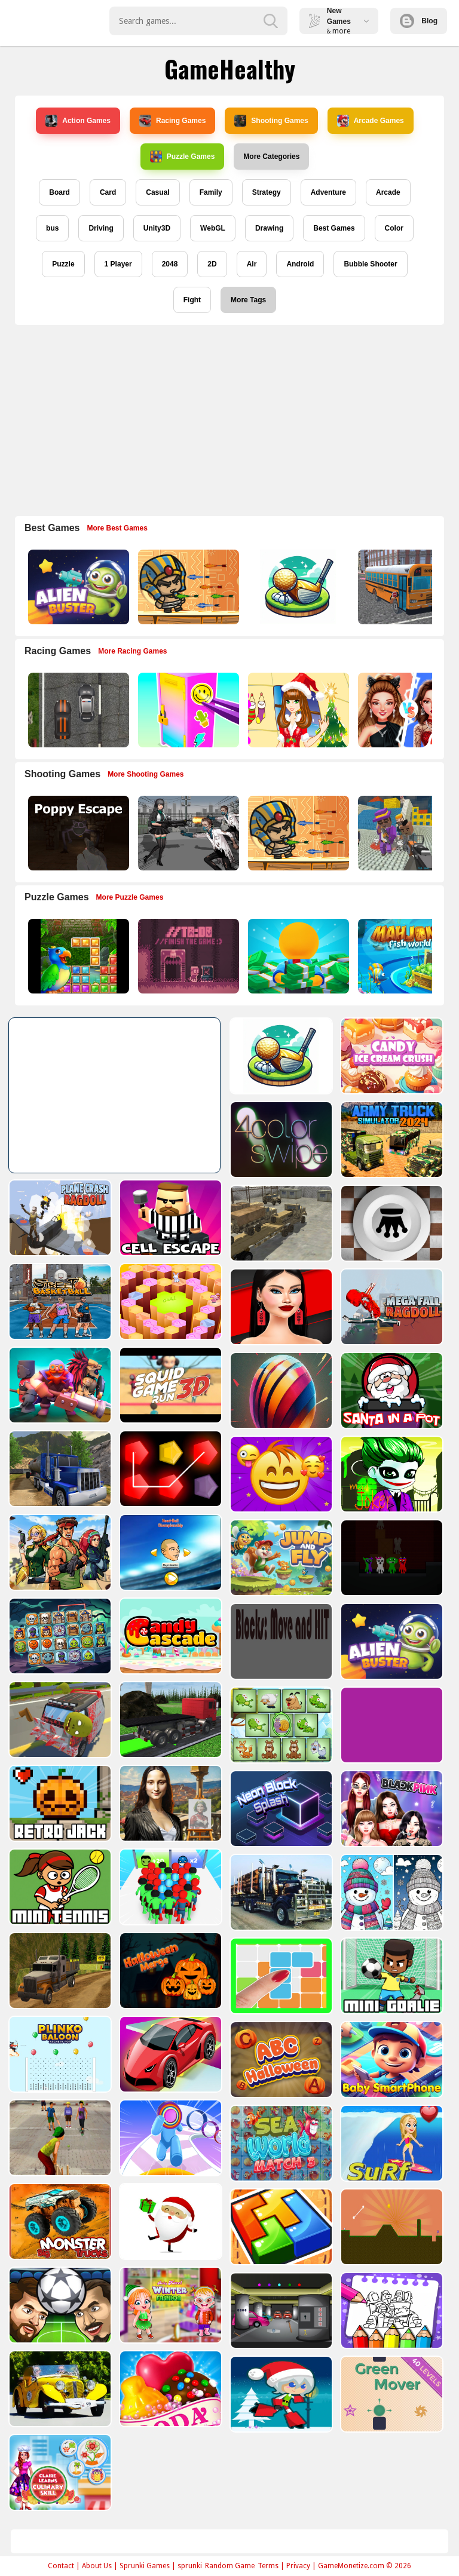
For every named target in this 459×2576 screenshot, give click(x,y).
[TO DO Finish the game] (187, 956)
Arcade (388, 192)
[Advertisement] (229, 420)
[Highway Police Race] (77, 710)
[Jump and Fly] (387, 1496)
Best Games (333, 228)
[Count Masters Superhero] (277, 1847)
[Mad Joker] (67, 1494)
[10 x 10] (387, 1935)
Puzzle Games (182, 156)
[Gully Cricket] (166, 2110)
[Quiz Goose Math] (277, 1233)
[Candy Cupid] (277, 2373)
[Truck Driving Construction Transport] (277, 1671)
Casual (157, 192)
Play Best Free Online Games (60, 21)
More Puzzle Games (130, 897)
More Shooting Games (145, 774)
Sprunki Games (145, 2566)
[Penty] (277, 1409)
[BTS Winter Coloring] (67, 1932)
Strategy (266, 192)
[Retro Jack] (166, 1759)
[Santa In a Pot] (67, 1406)
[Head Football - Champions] (166, 2285)
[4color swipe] (387, 1058)
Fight (192, 300)
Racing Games (172, 121)
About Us (97, 2566)
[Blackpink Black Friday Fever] (67, 1845)
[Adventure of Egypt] (187, 586)
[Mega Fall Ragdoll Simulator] (67, 1318)
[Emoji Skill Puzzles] (387, 1409)
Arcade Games (370, 121)
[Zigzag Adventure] (277, 2022)
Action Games (78, 121)
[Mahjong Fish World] (407, 956)
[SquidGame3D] (277, 1321)
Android (300, 264)
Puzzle (63, 264)
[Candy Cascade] (277, 1584)
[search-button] (271, 21)
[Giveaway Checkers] (67, 1231)
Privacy (298, 2566)
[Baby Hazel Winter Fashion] (277, 2285)
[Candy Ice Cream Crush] (282, 1055)
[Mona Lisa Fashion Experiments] (277, 1759)
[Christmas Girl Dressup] (297, 710)
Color (394, 228)
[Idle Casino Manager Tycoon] (297, 956)
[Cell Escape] (277, 1145)
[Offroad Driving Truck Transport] (166, 1935)
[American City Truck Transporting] (387, 1847)
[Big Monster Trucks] (166, 2198)
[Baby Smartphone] (67, 2108)
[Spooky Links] (166, 1584)
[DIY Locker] (187, 710)
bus (52, 228)
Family (211, 192)
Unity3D (156, 228)
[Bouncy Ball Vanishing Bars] (387, 1321)
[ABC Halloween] (387, 2023)
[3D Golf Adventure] (297, 586)
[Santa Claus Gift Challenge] (277, 2198)
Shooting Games (271, 121)
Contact (61, 2566)
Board (59, 192)
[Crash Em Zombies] (166, 1671)
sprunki (190, 2566)
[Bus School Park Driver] (407, 586)
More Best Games (117, 528)
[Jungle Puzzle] (77, 956)
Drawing (269, 228)
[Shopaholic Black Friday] (387, 1233)
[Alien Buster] (77, 586)
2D (211, 264)
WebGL (212, 228)
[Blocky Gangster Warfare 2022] (407, 833)
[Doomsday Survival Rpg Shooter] (187, 833)
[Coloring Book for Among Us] (67, 2371)
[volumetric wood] (387, 2198)
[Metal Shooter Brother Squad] (166, 1496)
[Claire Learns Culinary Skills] (166, 2461)
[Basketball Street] (166, 1233)
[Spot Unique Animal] (387, 1671)
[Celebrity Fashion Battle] (407, 710)
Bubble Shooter (370, 264)
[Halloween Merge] (277, 1935)
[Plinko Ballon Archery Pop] (166, 2022)
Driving (100, 228)
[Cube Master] (387, 1759)
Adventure (328, 192)
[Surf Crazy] (67, 2196)
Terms (268, 2566)
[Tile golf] (67, 2283)
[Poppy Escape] (77, 833)
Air (252, 264)
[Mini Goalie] (67, 2020)
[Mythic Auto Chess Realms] (166, 1321)
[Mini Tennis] (166, 1847)
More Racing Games (132, 651)
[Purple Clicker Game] (67, 1757)
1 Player (118, 264)
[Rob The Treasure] (387, 2285)
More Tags (248, 300)
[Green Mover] (67, 2459)
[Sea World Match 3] (387, 2110)
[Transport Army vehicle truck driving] (387, 1145)
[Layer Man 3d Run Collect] (277, 2110)
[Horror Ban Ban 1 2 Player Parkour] (67, 1582)
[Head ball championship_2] (277, 1496)
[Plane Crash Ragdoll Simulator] (166, 1145)
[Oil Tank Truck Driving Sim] (166, 1409)
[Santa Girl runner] (387, 2373)
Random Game (230, 2566)
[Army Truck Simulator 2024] (67, 1143)
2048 (170, 264)
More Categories (271, 156)
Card (108, 192)
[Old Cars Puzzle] (166, 2373)
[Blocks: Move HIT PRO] (387, 1584)
